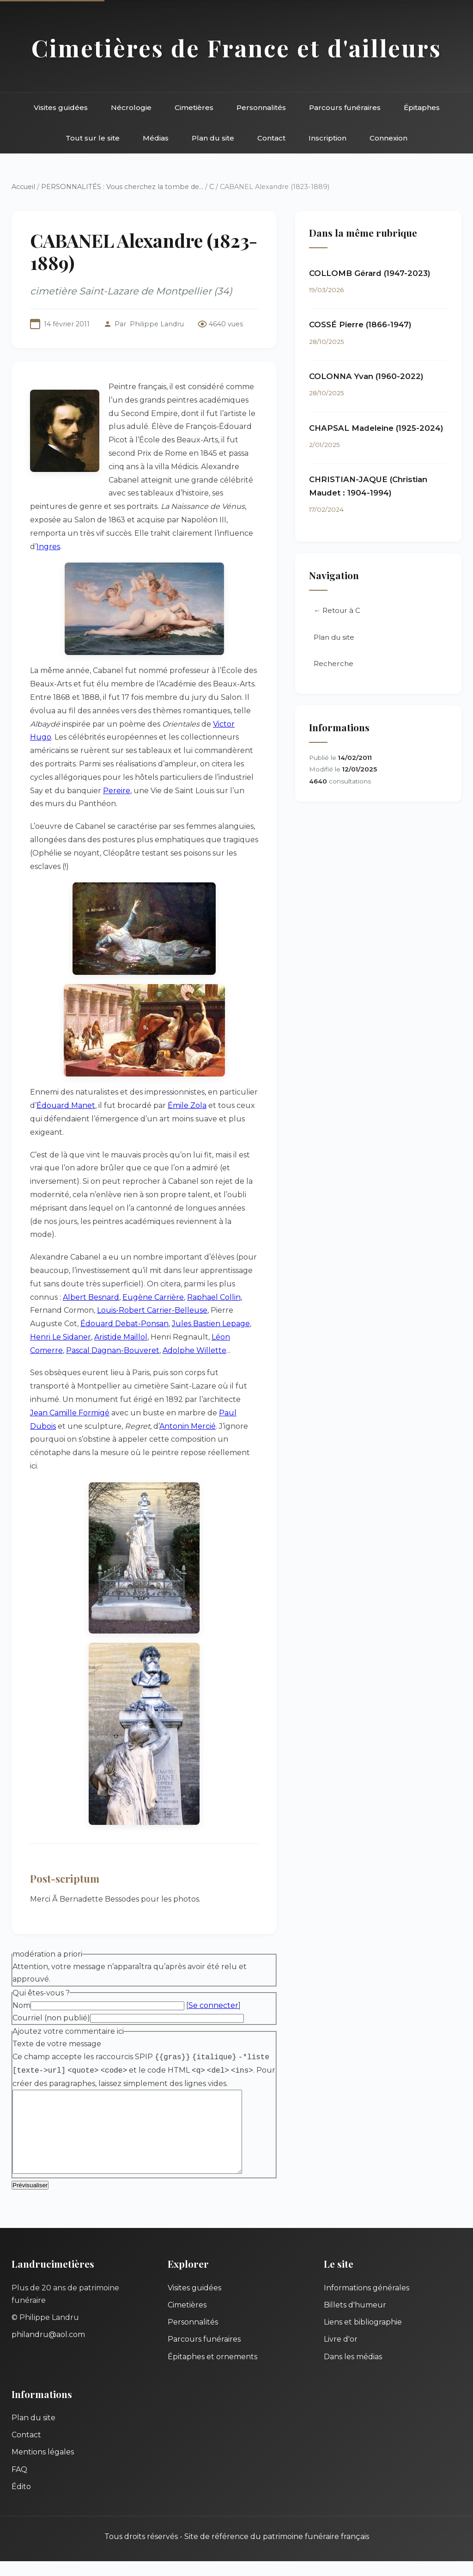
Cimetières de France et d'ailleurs (236, 47)
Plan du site (213, 138)
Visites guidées (61, 107)
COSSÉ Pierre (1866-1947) (360, 324)
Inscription (327, 138)
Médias (156, 138)
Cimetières (194, 107)
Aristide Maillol (120, 1337)
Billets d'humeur (355, 2319)
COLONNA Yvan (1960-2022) (366, 376)
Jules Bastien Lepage (211, 1323)
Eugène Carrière (153, 1297)
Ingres (48, 546)
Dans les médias (353, 2371)
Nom (21, 2005)
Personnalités (261, 107)
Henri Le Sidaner (60, 1337)
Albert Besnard (91, 1297)
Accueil (23, 187)
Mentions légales (43, 2466)
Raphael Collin (214, 1297)
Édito (21, 2501)
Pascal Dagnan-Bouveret (112, 1350)
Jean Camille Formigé (69, 1412)
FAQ (19, 2484)
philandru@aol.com (48, 2349)
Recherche (333, 664)
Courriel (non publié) (51, 2017)
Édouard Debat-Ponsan (124, 1323)
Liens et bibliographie (363, 2336)
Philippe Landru (157, 324)
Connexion (388, 138)
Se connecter (213, 2005)
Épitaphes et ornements (212, 2371)
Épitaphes (422, 107)
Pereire (116, 790)
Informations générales (366, 2302)
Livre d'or (341, 2354)
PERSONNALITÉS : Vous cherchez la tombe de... (122, 187)
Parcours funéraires (345, 107)
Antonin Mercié (187, 1426)
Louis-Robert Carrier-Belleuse (152, 1310)
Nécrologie (131, 107)
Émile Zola (187, 1105)
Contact (271, 138)
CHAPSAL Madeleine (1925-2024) (376, 428)
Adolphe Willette (194, 1350)
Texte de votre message (56, 2043)
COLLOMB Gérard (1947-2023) (370, 273)
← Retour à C (337, 610)
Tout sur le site (93, 138)
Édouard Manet (65, 1105)
